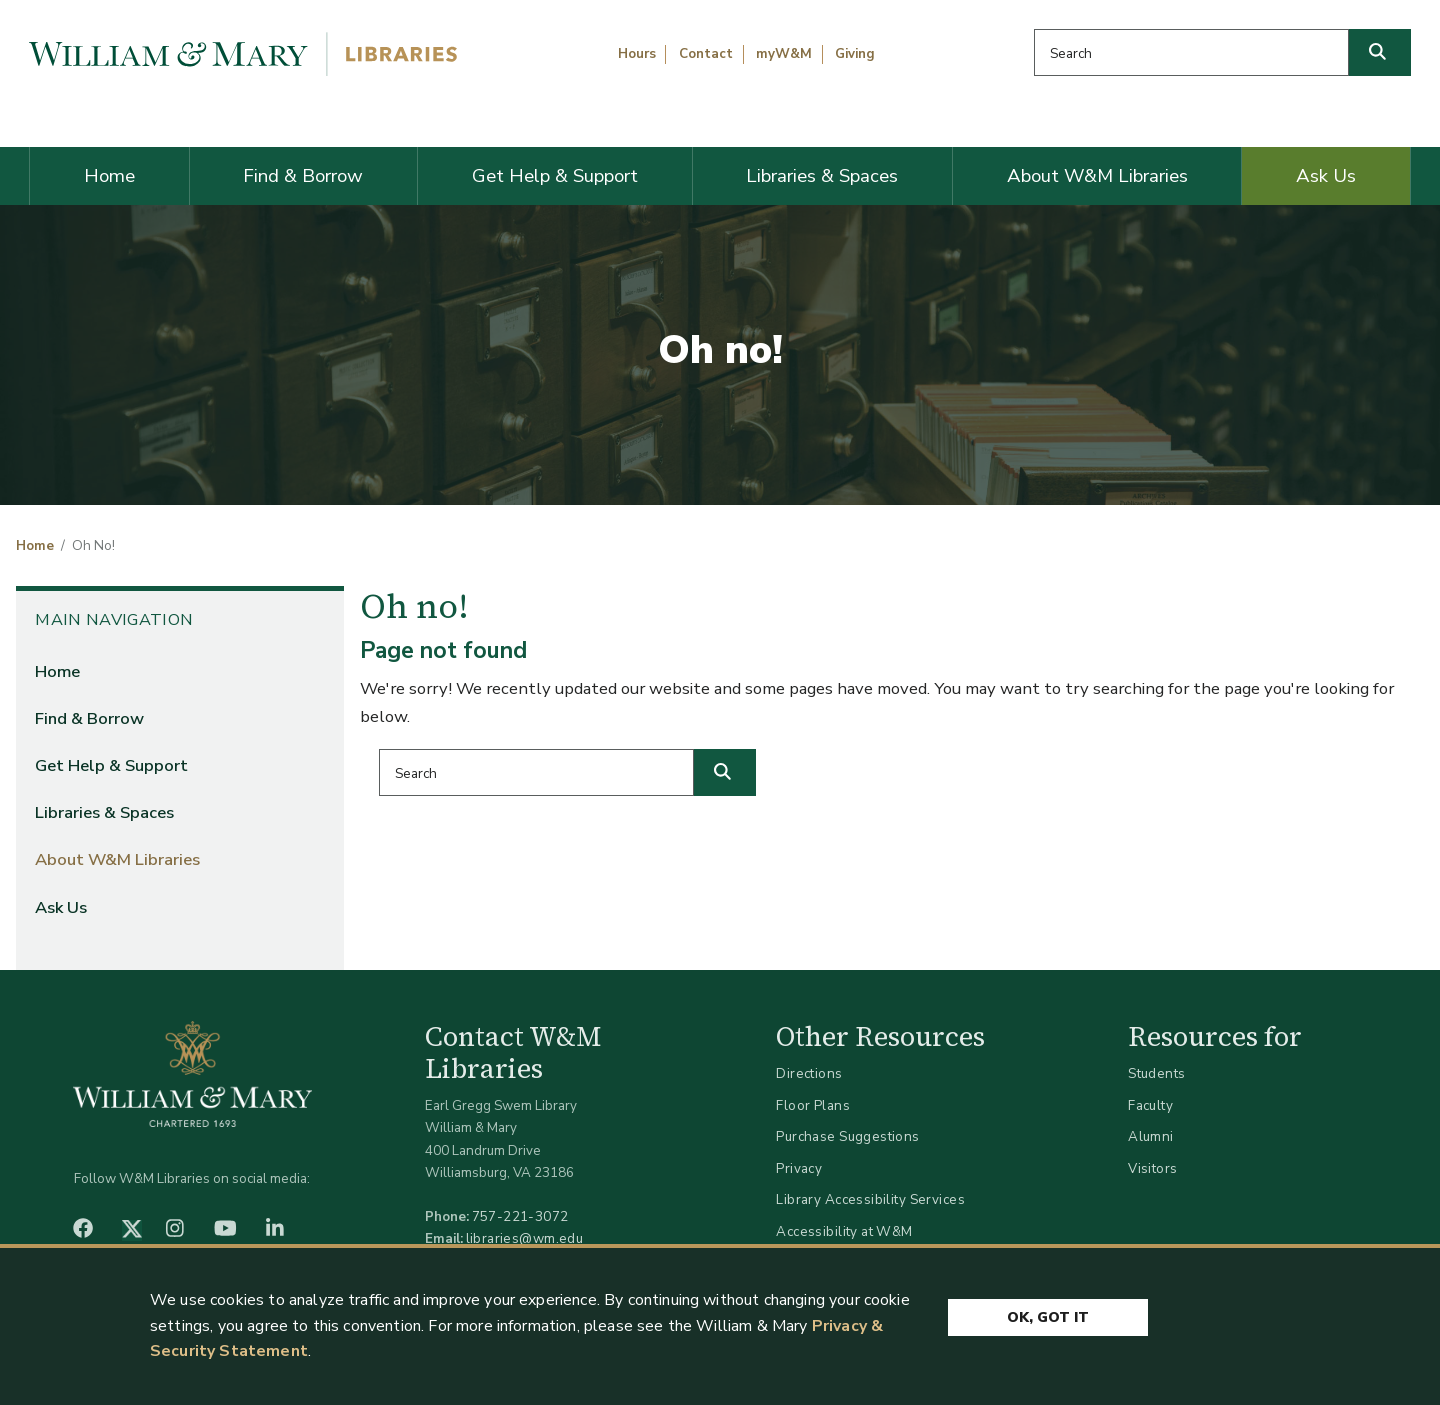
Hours (637, 54)
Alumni (1151, 1136)
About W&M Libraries (1097, 176)
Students (1156, 1073)
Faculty (1150, 1105)
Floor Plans (813, 1105)
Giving (855, 54)
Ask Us (1326, 176)
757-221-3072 (520, 1216)
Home (109, 176)
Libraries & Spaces (822, 176)
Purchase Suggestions (847, 1136)
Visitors (1152, 1168)
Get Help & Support (555, 176)
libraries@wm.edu (525, 1238)
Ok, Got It (1048, 1317)
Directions (809, 1073)
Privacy (799, 1168)
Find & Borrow (303, 176)
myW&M (784, 54)
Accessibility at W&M (844, 1231)
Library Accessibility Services (870, 1199)
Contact (706, 54)
